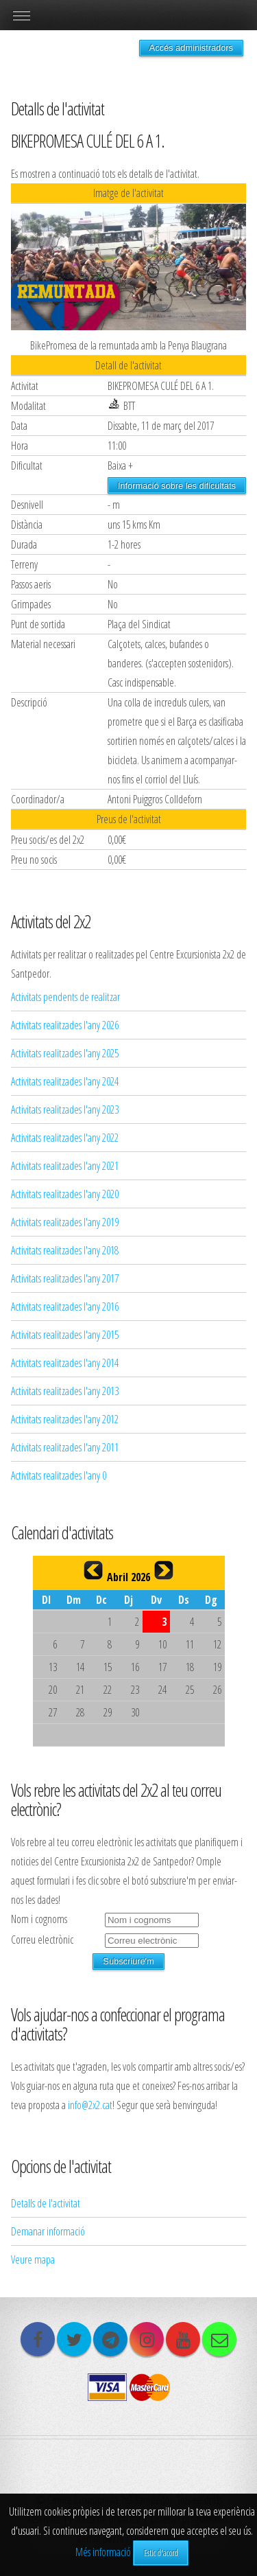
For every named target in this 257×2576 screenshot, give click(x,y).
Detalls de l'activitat (45, 2203)
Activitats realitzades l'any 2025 (65, 1053)
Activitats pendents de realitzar (65, 996)
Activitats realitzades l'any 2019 (65, 1222)
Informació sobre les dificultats (177, 486)
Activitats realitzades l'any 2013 (65, 1391)
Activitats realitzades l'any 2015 (65, 1334)
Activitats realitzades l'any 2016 (65, 1306)
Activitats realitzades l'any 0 (58, 1475)
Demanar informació (48, 2231)
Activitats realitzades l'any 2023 (65, 1109)
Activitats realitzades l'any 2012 (65, 1419)
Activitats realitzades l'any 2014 (65, 1362)
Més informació (103, 2552)
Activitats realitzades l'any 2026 (65, 1025)
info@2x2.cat (90, 2105)
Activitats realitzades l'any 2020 (65, 1193)
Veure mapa (33, 2259)
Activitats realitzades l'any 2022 (65, 1137)
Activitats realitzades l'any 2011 (65, 1447)
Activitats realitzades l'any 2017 (65, 1278)
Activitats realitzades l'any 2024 (65, 1081)
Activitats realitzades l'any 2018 (65, 1250)
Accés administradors (191, 48)
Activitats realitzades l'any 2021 (65, 1165)
